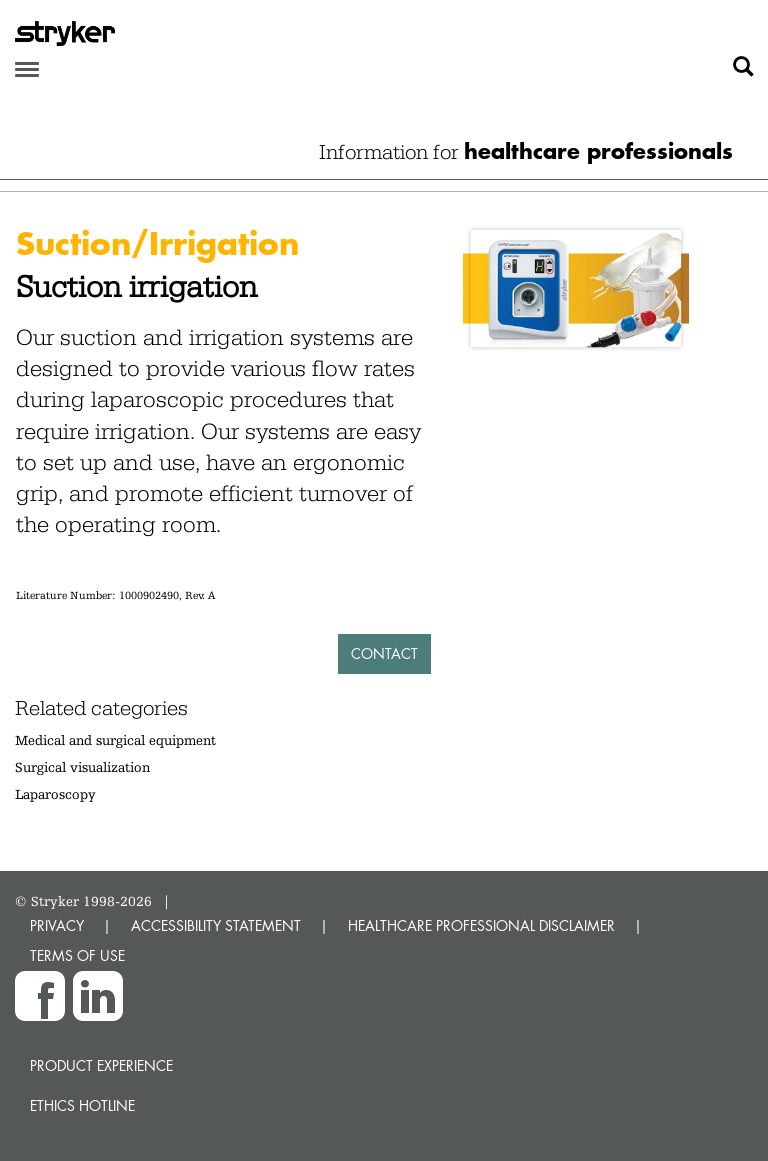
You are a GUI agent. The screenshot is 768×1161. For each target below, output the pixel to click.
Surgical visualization (82, 767)
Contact (384, 653)
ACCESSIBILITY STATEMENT (216, 925)
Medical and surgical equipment (115, 740)
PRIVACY (57, 925)
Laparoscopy (55, 794)
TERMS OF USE (77, 955)
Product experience (101, 1065)
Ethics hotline (82, 1105)
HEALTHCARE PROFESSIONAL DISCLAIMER (481, 925)
